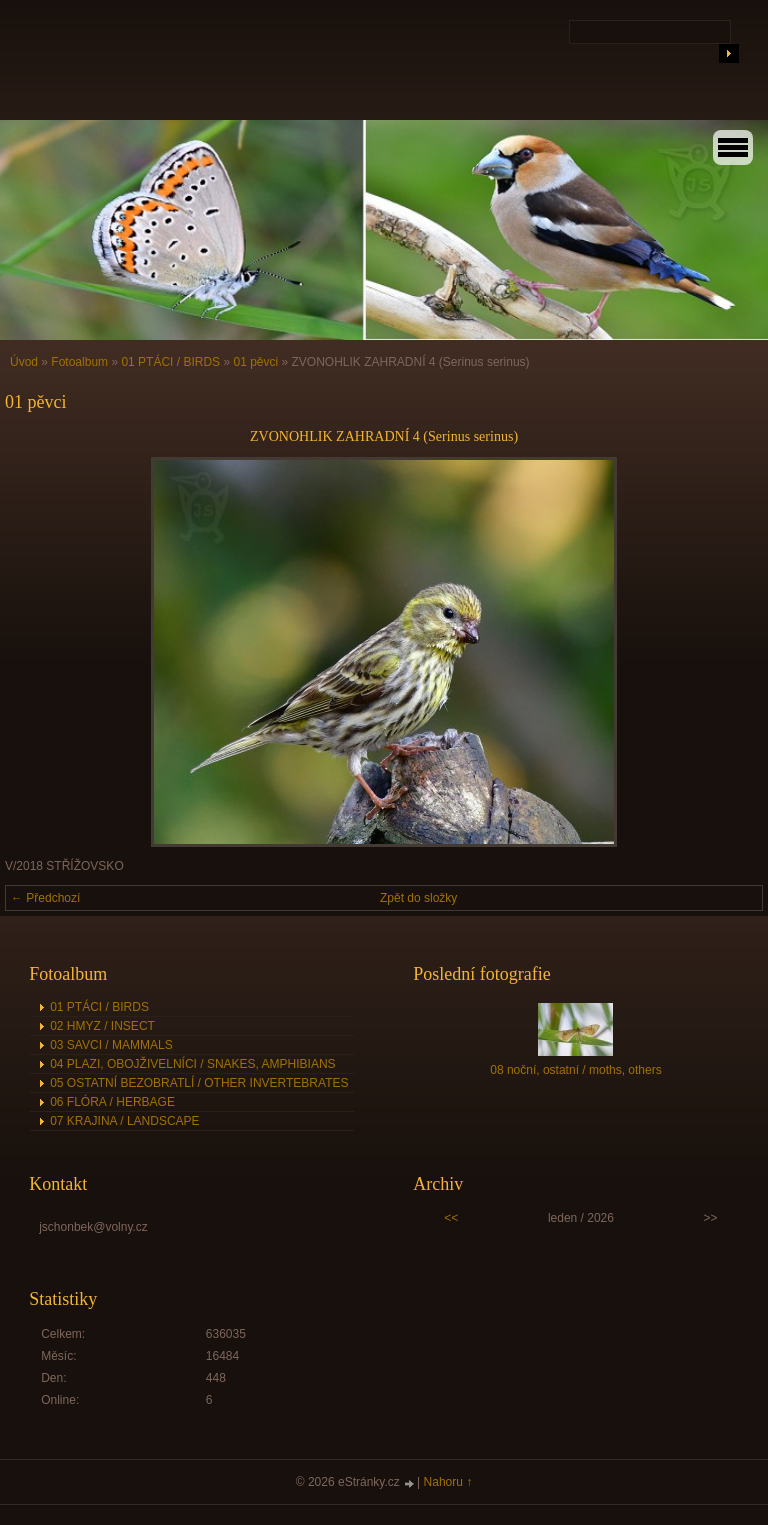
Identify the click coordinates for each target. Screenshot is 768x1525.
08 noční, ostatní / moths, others (575, 1070)
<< (451, 1218)
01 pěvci (255, 362)
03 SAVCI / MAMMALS (111, 1045)
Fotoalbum (79, 362)
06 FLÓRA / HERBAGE (112, 1102)
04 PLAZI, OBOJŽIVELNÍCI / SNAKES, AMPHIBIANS (192, 1064)
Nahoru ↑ (448, 1482)
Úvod (24, 362)
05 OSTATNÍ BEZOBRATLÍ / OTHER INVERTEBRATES (199, 1083)
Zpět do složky (418, 898)
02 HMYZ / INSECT (102, 1026)
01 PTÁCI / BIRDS (170, 362)
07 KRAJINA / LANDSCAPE (124, 1121)
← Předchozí (45, 898)
